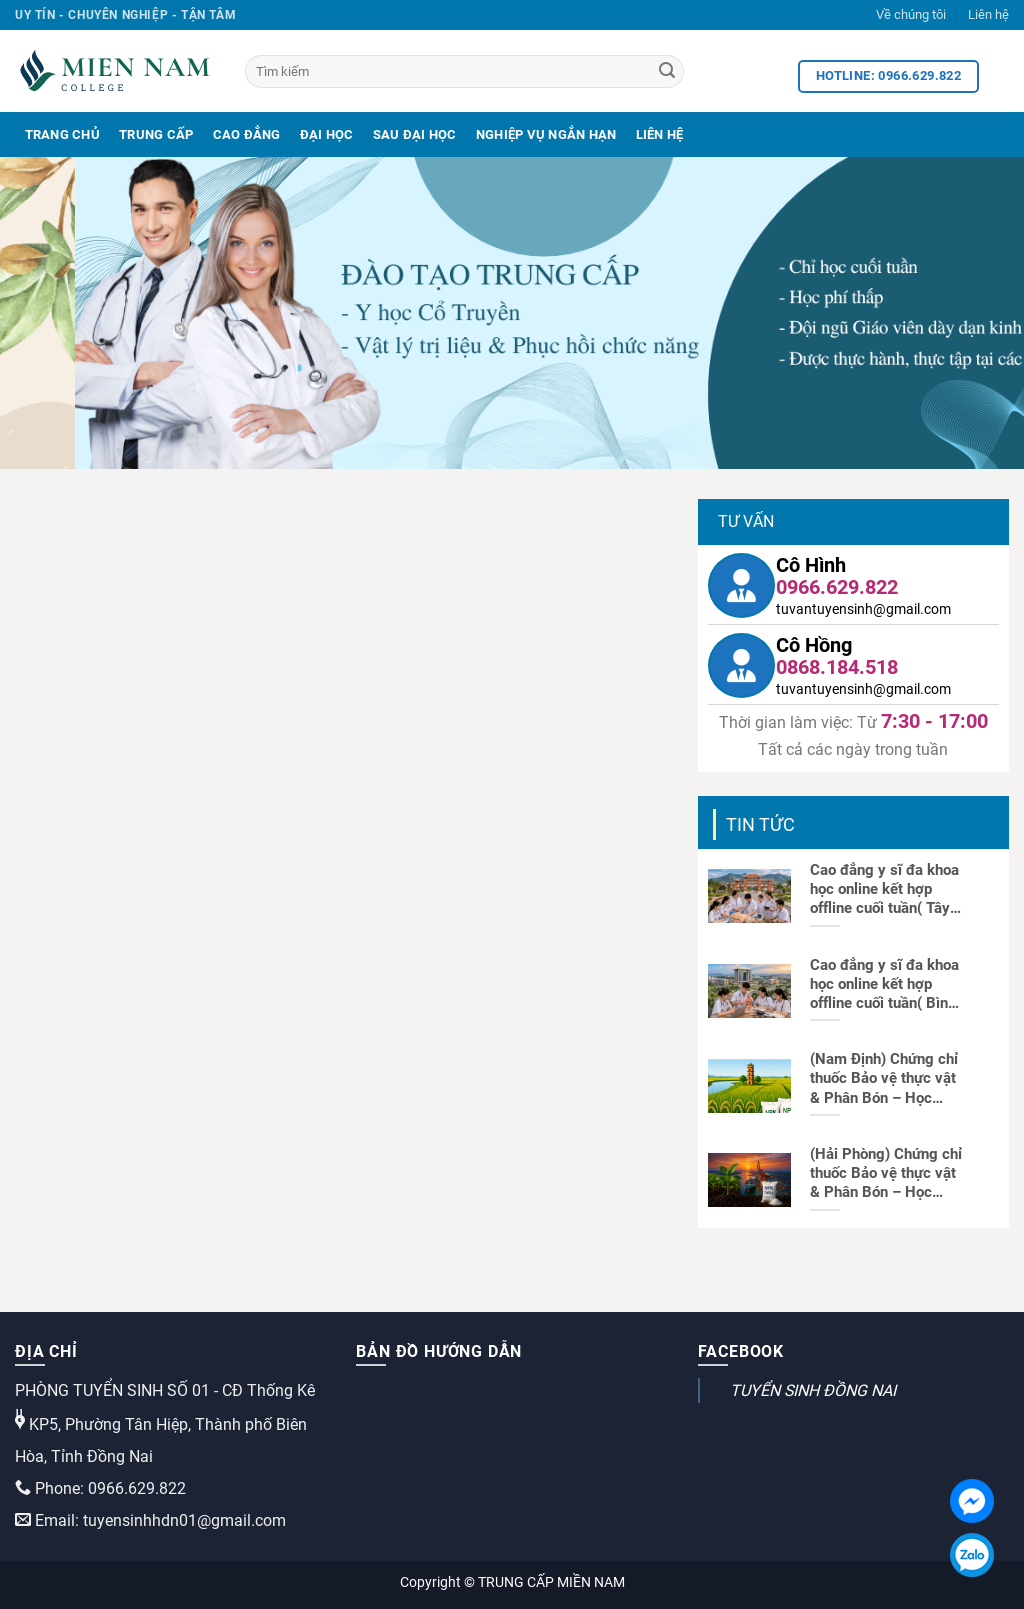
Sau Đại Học (415, 134)
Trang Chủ (62, 134)
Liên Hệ (660, 134)
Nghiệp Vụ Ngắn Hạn (546, 134)
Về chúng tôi (911, 14)
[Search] (667, 72)
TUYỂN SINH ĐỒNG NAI (813, 1390)
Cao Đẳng (247, 134)
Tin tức (760, 824)
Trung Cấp (156, 134)
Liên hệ (988, 14)
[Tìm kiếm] (464, 71)
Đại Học (327, 134)
